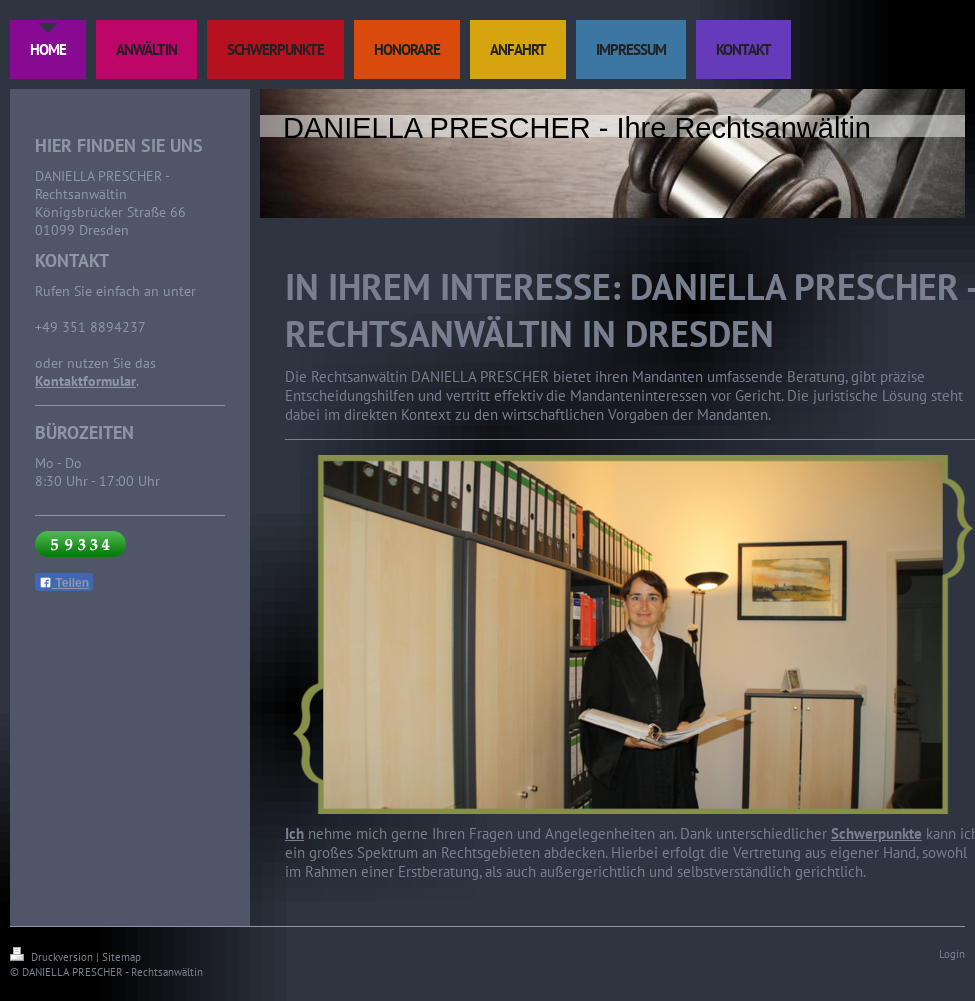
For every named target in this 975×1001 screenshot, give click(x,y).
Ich (294, 833)
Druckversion (53, 957)
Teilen (64, 583)
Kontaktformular (85, 381)
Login (952, 954)
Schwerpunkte (876, 833)
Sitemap (121, 957)
